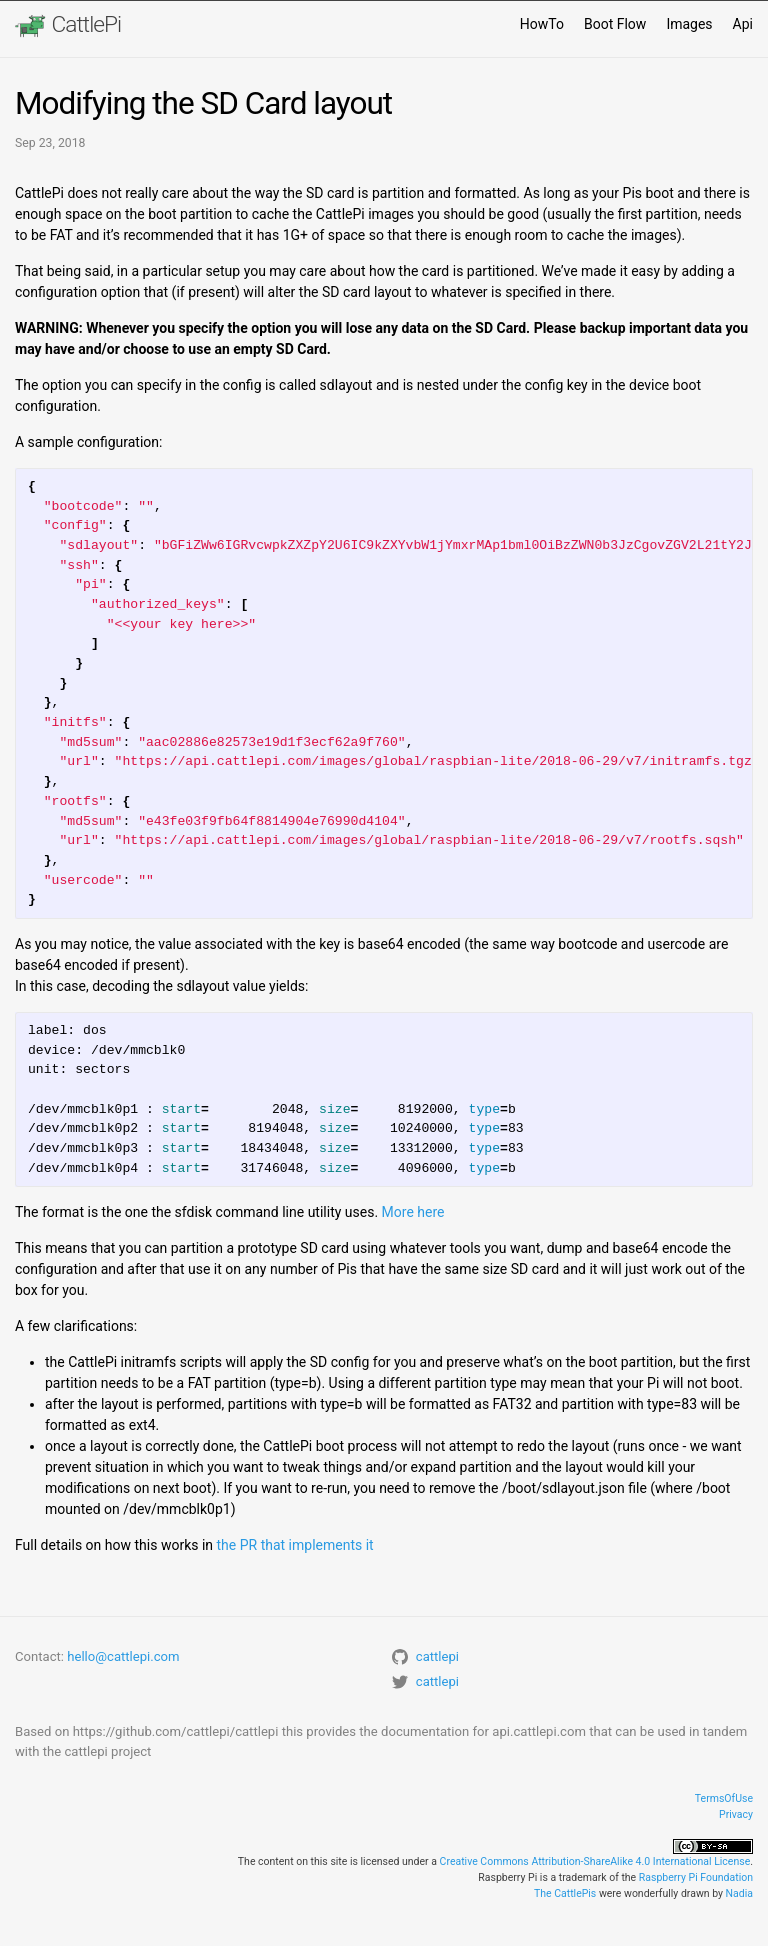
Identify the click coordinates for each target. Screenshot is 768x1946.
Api (743, 24)
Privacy (736, 1814)
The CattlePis (565, 1893)
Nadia (739, 1893)
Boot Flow (615, 24)
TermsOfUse (724, 1798)
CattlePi (68, 26)
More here (413, 1212)
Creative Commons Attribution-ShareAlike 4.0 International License (595, 1861)
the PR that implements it (295, 1545)
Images (689, 24)
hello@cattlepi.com (123, 1656)
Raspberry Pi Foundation (696, 1877)
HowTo (542, 24)
